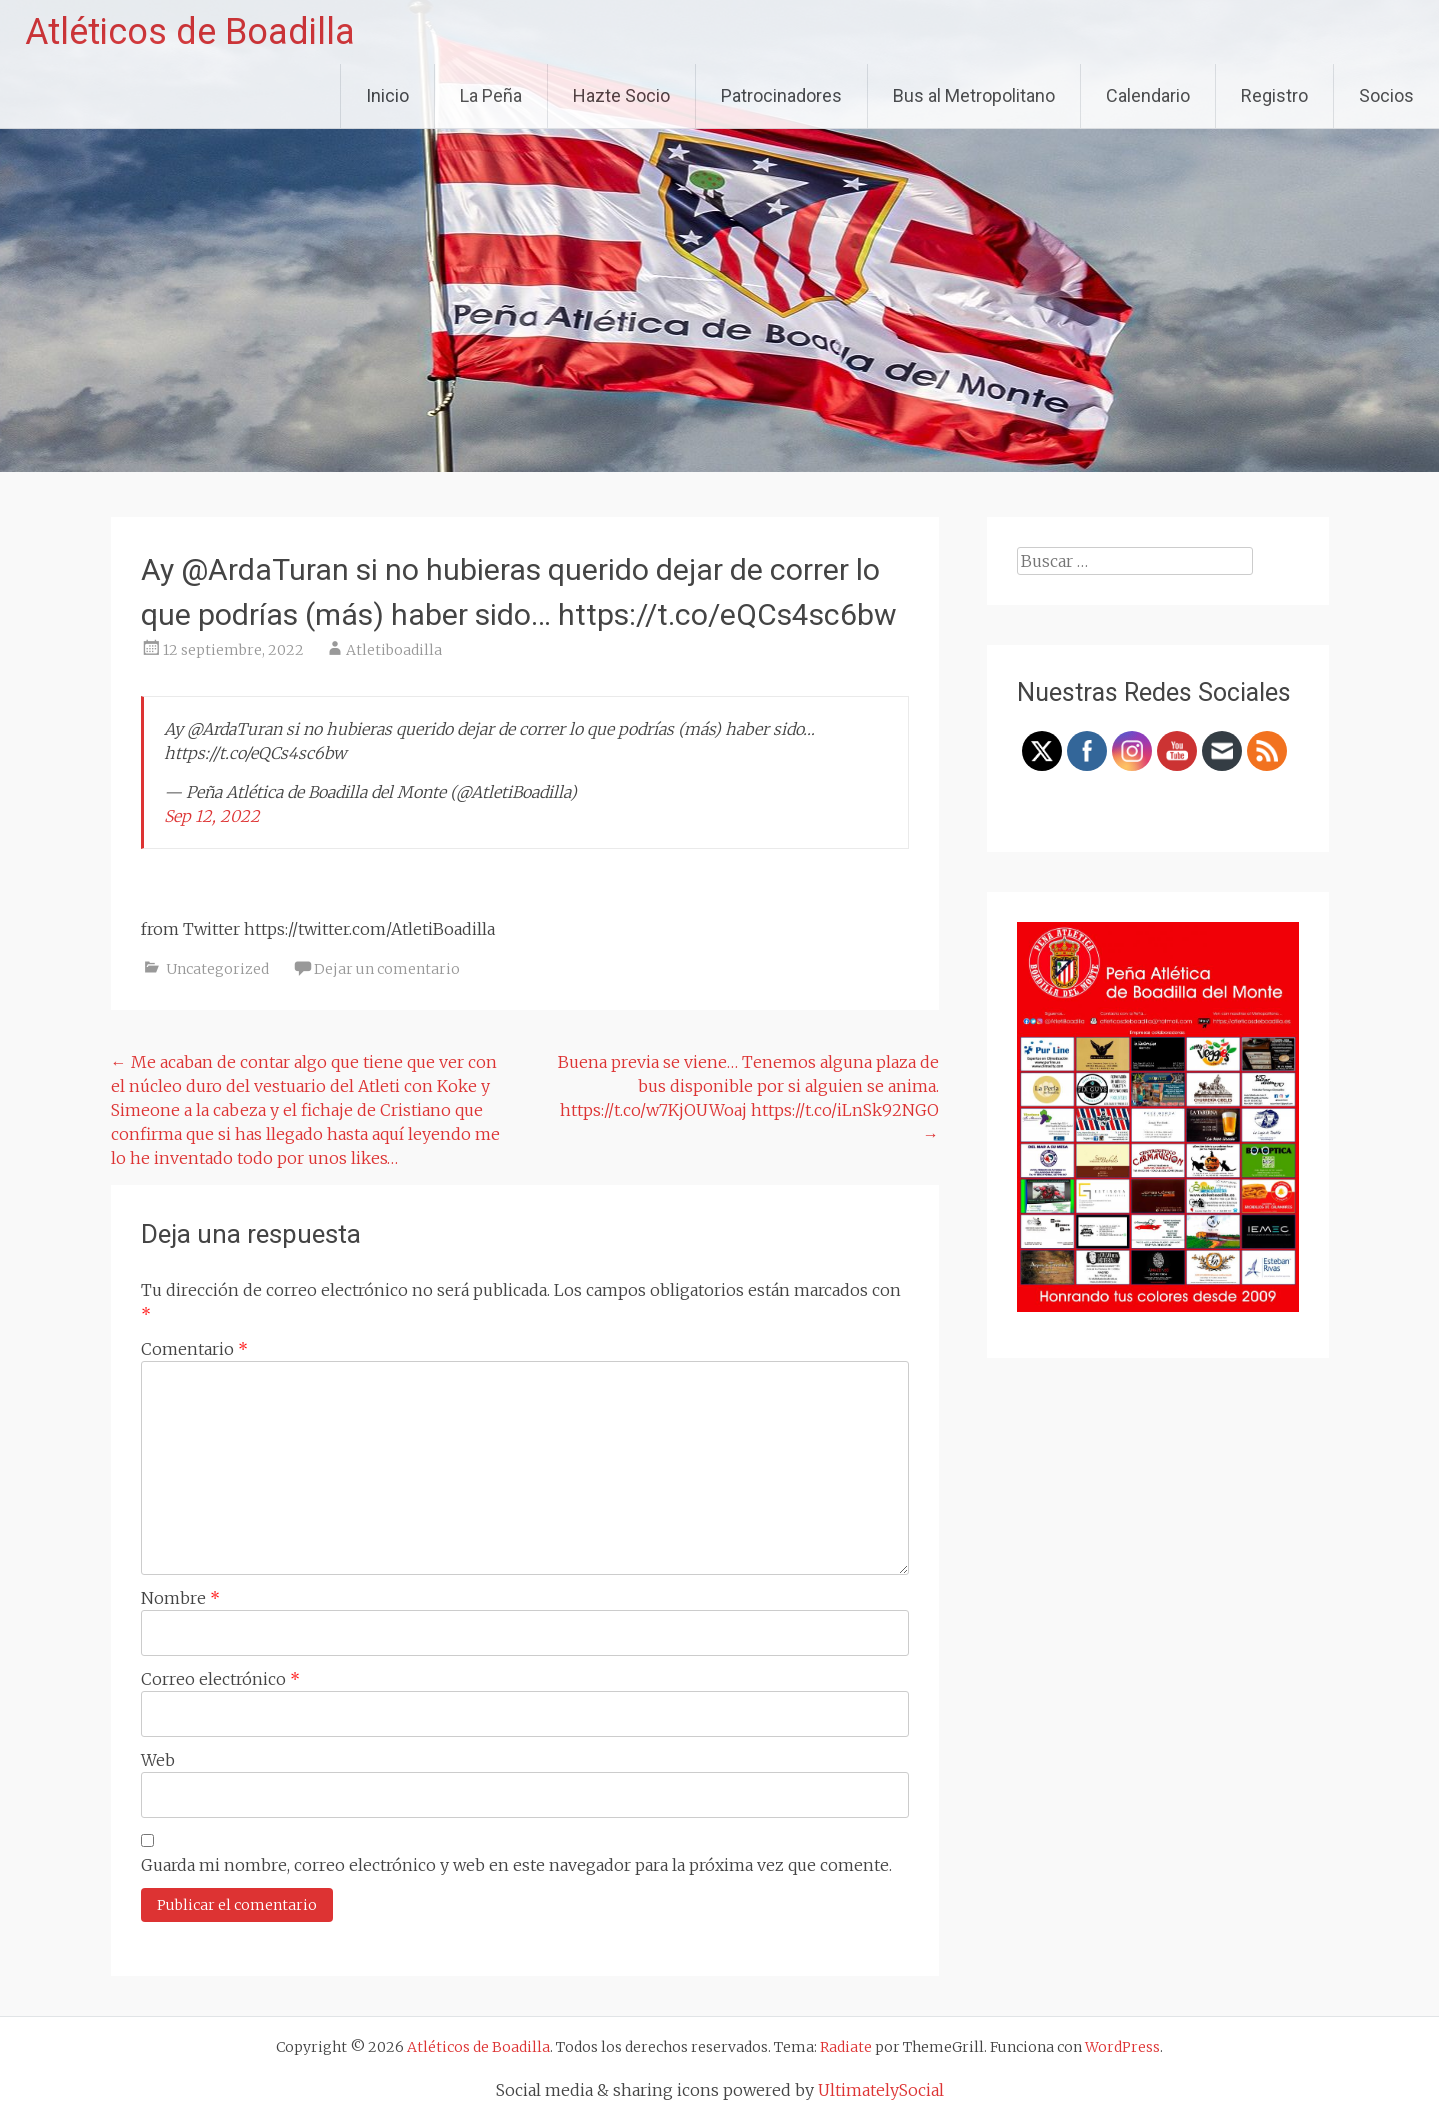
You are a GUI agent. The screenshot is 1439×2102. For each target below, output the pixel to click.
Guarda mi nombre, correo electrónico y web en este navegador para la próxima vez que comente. (516, 1865)
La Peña (491, 95)
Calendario (1148, 95)
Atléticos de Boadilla (190, 32)
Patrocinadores (781, 95)
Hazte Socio (621, 95)
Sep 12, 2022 (212, 816)
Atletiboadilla (394, 650)
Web (158, 1760)
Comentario (194, 1349)
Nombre (180, 1598)
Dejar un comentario (387, 969)
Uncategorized (217, 969)
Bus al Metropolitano (974, 95)
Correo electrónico (220, 1679)
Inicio (387, 95)
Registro (1274, 95)
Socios (1386, 95)
